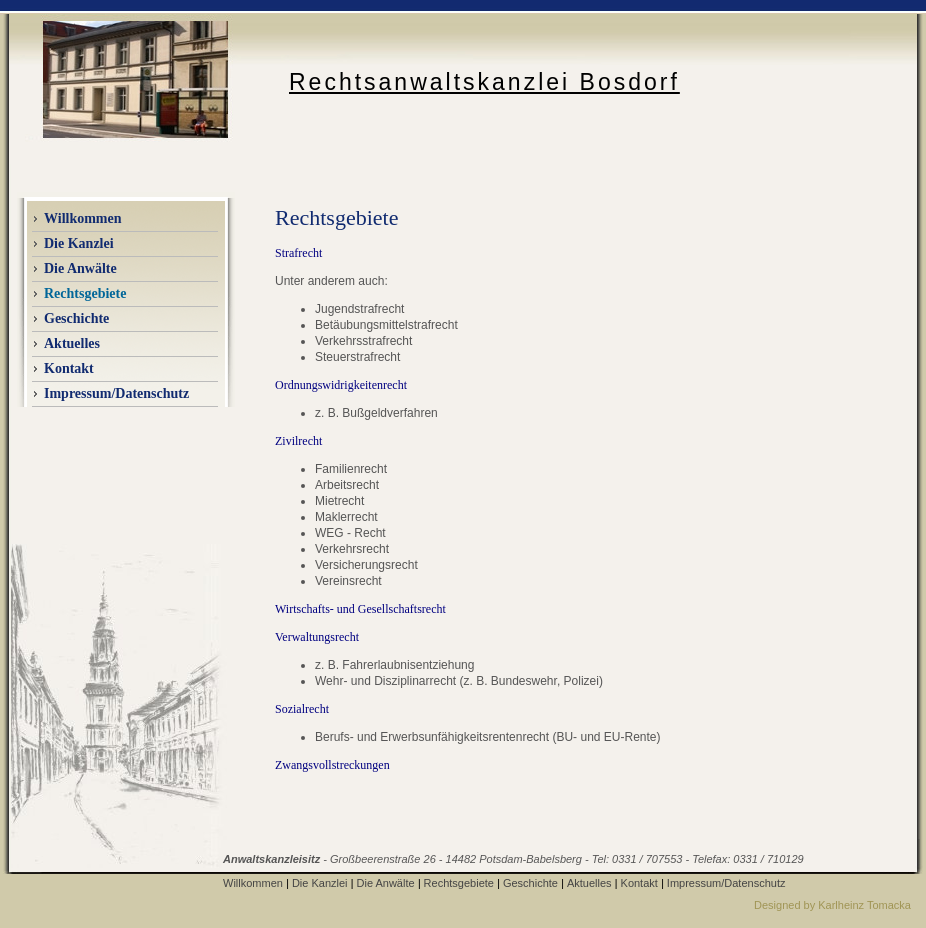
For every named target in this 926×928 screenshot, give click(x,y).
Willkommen (83, 218)
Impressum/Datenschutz (116, 393)
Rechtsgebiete (459, 883)
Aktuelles (589, 883)
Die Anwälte (386, 883)
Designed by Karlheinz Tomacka (832, 905)
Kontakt (69, 368)
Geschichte (76, 318)
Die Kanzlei (320, 883)
